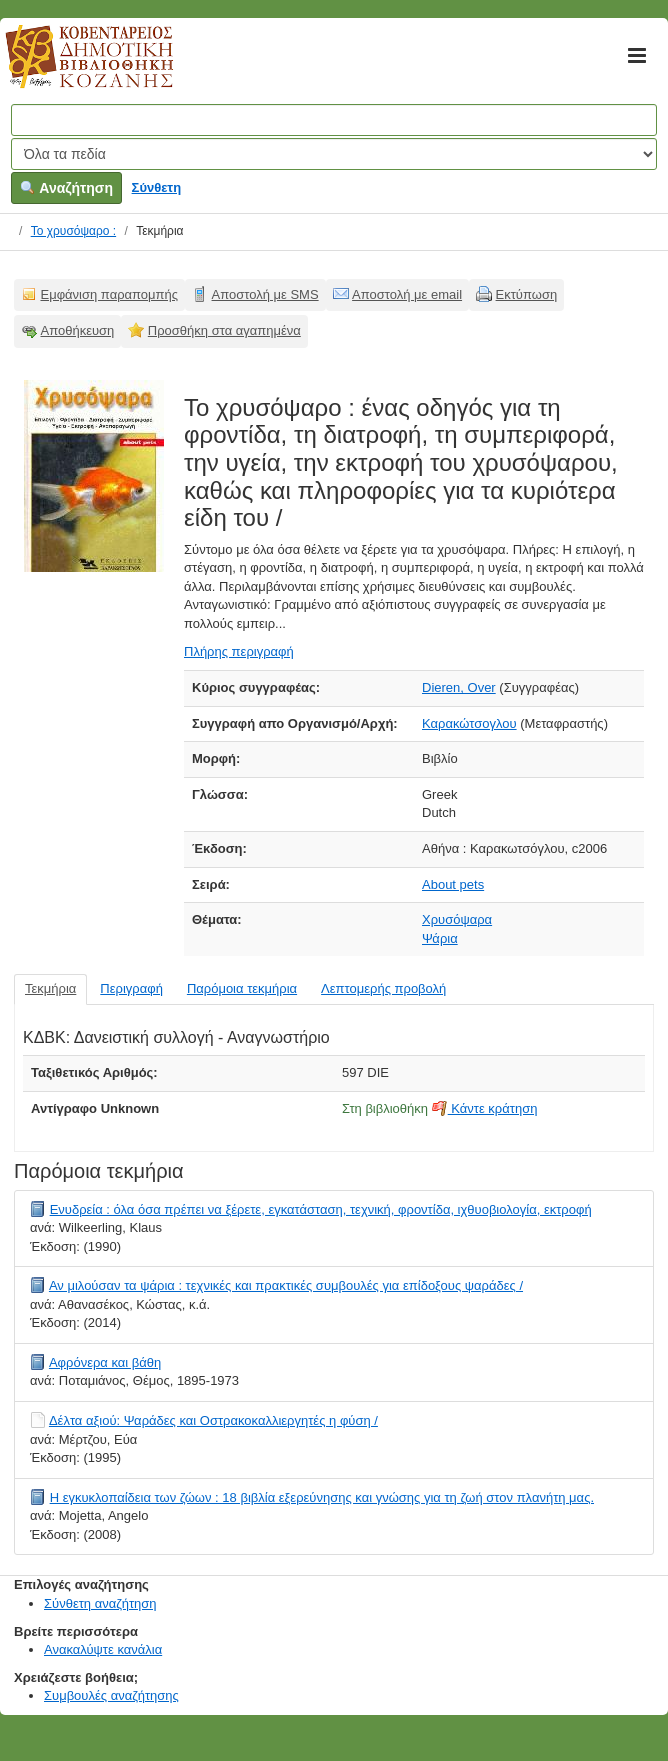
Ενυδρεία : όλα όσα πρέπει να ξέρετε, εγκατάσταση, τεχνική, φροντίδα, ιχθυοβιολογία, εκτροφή (321, 1209)
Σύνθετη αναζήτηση (100, 1603)
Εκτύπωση (527, 294)
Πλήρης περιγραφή (239, 651)
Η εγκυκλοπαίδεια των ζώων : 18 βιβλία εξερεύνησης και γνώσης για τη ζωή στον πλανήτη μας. (322, 1497)
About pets (453, 884)
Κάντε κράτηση (485, 1108)
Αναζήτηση (66, 188)
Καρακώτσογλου (469, 723)
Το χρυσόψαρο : (73, 231)
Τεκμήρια (50, 988)
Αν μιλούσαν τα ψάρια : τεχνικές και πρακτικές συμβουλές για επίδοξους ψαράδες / (286, 1285)
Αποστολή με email (407, 294)
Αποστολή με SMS (265, 294)
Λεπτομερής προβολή (383, 988)
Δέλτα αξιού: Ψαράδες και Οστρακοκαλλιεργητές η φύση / (213, 1420)
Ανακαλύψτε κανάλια (103, 1649)
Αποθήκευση (78, 330)
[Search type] (334, 154)
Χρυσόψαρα (457, 919)
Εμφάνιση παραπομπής (110, 294)
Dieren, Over (459, 687)
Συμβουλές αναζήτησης (111, 1695)
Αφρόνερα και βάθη (105, 1362)
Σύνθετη (157, 187)
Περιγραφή (131, 988)
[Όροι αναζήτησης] (334, 120)
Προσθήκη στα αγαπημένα (224, 330)
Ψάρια (440, 938)
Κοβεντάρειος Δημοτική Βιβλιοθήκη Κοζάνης (70, 68)
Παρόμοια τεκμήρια (242, 988)
